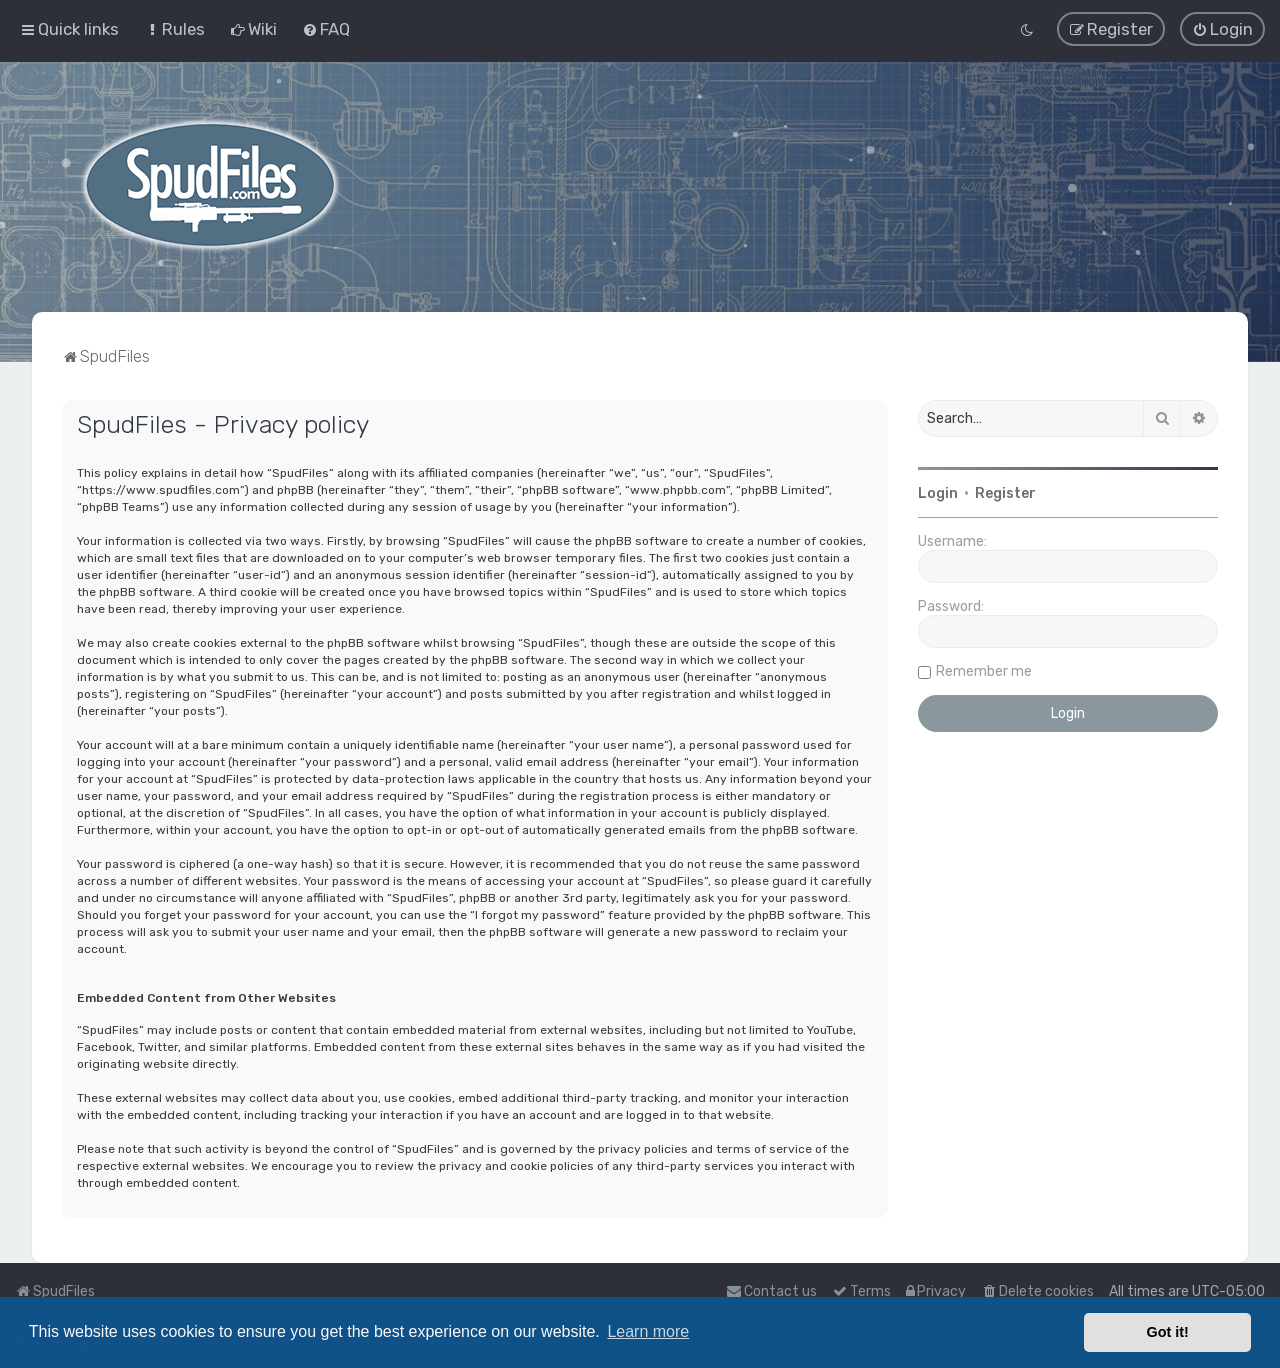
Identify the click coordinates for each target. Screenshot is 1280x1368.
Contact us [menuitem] (771, 1291)
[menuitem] (174, 28)
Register (1005, 491)
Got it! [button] (1168, 1332)
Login (938, 491)
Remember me (984, 669)
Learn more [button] (648, 1331)
